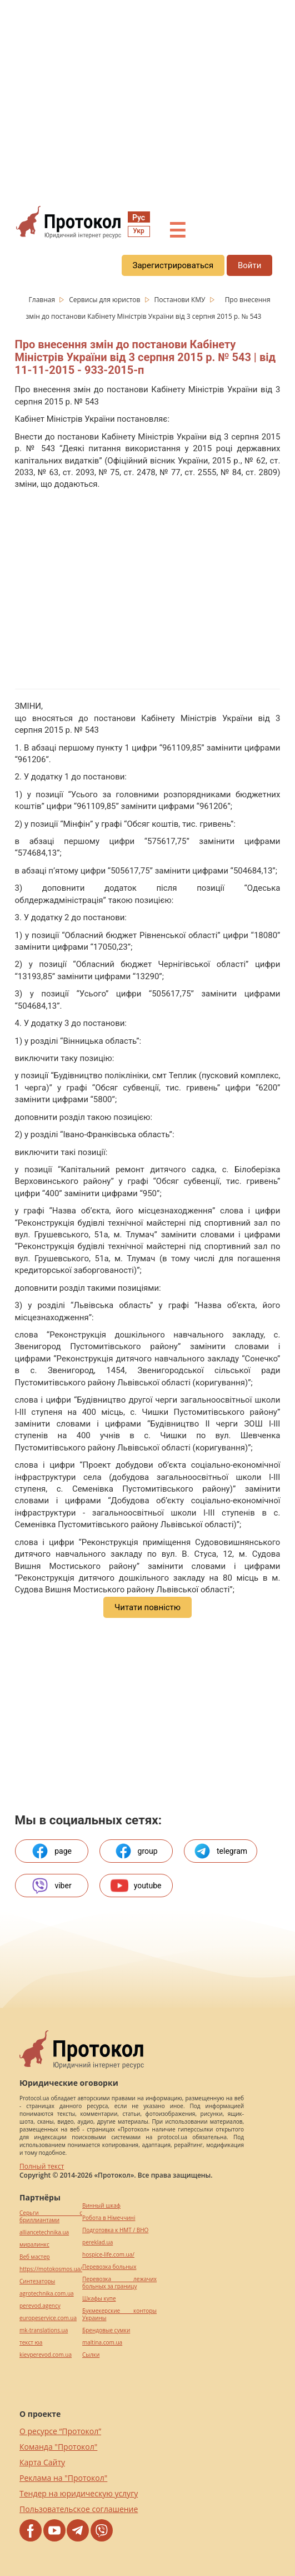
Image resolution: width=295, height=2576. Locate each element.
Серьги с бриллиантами (50, 2216)
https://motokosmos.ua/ (50, 2269)
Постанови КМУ (180, 299)
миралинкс (34, 2244)
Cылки (90, 2354)
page (51, 1851)
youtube (136, 1885)
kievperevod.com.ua (45, 2354)
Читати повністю (147, 1607)
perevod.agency (40, 2305)
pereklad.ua (97, 2242)
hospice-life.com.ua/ (108, 2254)
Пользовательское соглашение (78, 2509)
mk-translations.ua (43, 2330)
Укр (138, 231)
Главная (43, 299)
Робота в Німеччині (108, 2218)
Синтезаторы (37, 2281)
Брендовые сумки (106, 2330)
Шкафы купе (99, 2298)
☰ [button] (177, 231)
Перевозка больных (109, 2267)
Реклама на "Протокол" (63, 2478)
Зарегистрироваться (173, 265)
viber (51, 1885)
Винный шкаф (101, 2205)
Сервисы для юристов (105, 299)
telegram (220, 1851)
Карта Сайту (42, 2462)
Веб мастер (34, 2257)
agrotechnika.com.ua (46, 2293)
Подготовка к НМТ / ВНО (115, 2230)
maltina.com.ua (102, 2342)
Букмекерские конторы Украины (119, 2314)
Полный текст (41, 2166)
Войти (249, 265)
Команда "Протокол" (58, 2446)
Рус (138, 217)
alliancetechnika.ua (44, 2232)
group (136, 1851)
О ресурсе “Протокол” (60, 2431)
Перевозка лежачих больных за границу (119, 2283)
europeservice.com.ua (48, 2318)
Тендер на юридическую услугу (78, 2493)
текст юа (30, 2342)
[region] (147, 101)
